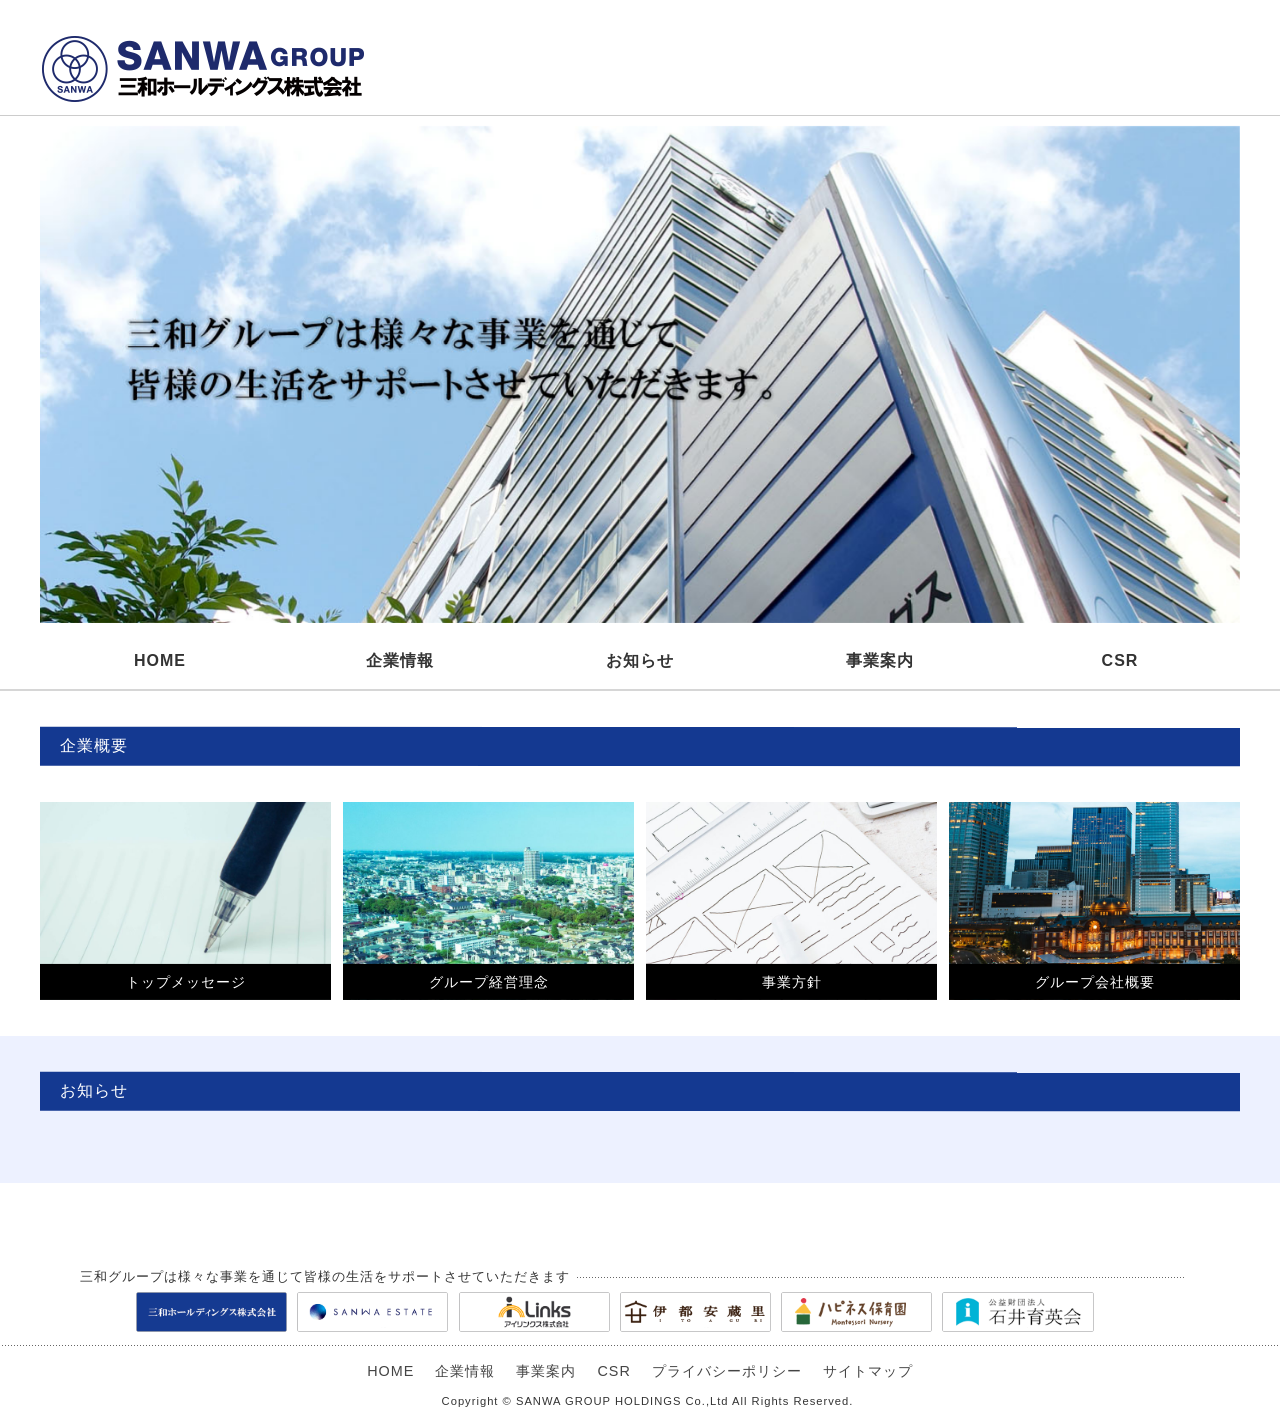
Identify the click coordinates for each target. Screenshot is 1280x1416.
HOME (160, 660)
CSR (1120, 660)
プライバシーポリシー (727, 1371)
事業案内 (880, 660)
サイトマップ (868, 1371)
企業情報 (400, 660)
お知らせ (640, 660)
